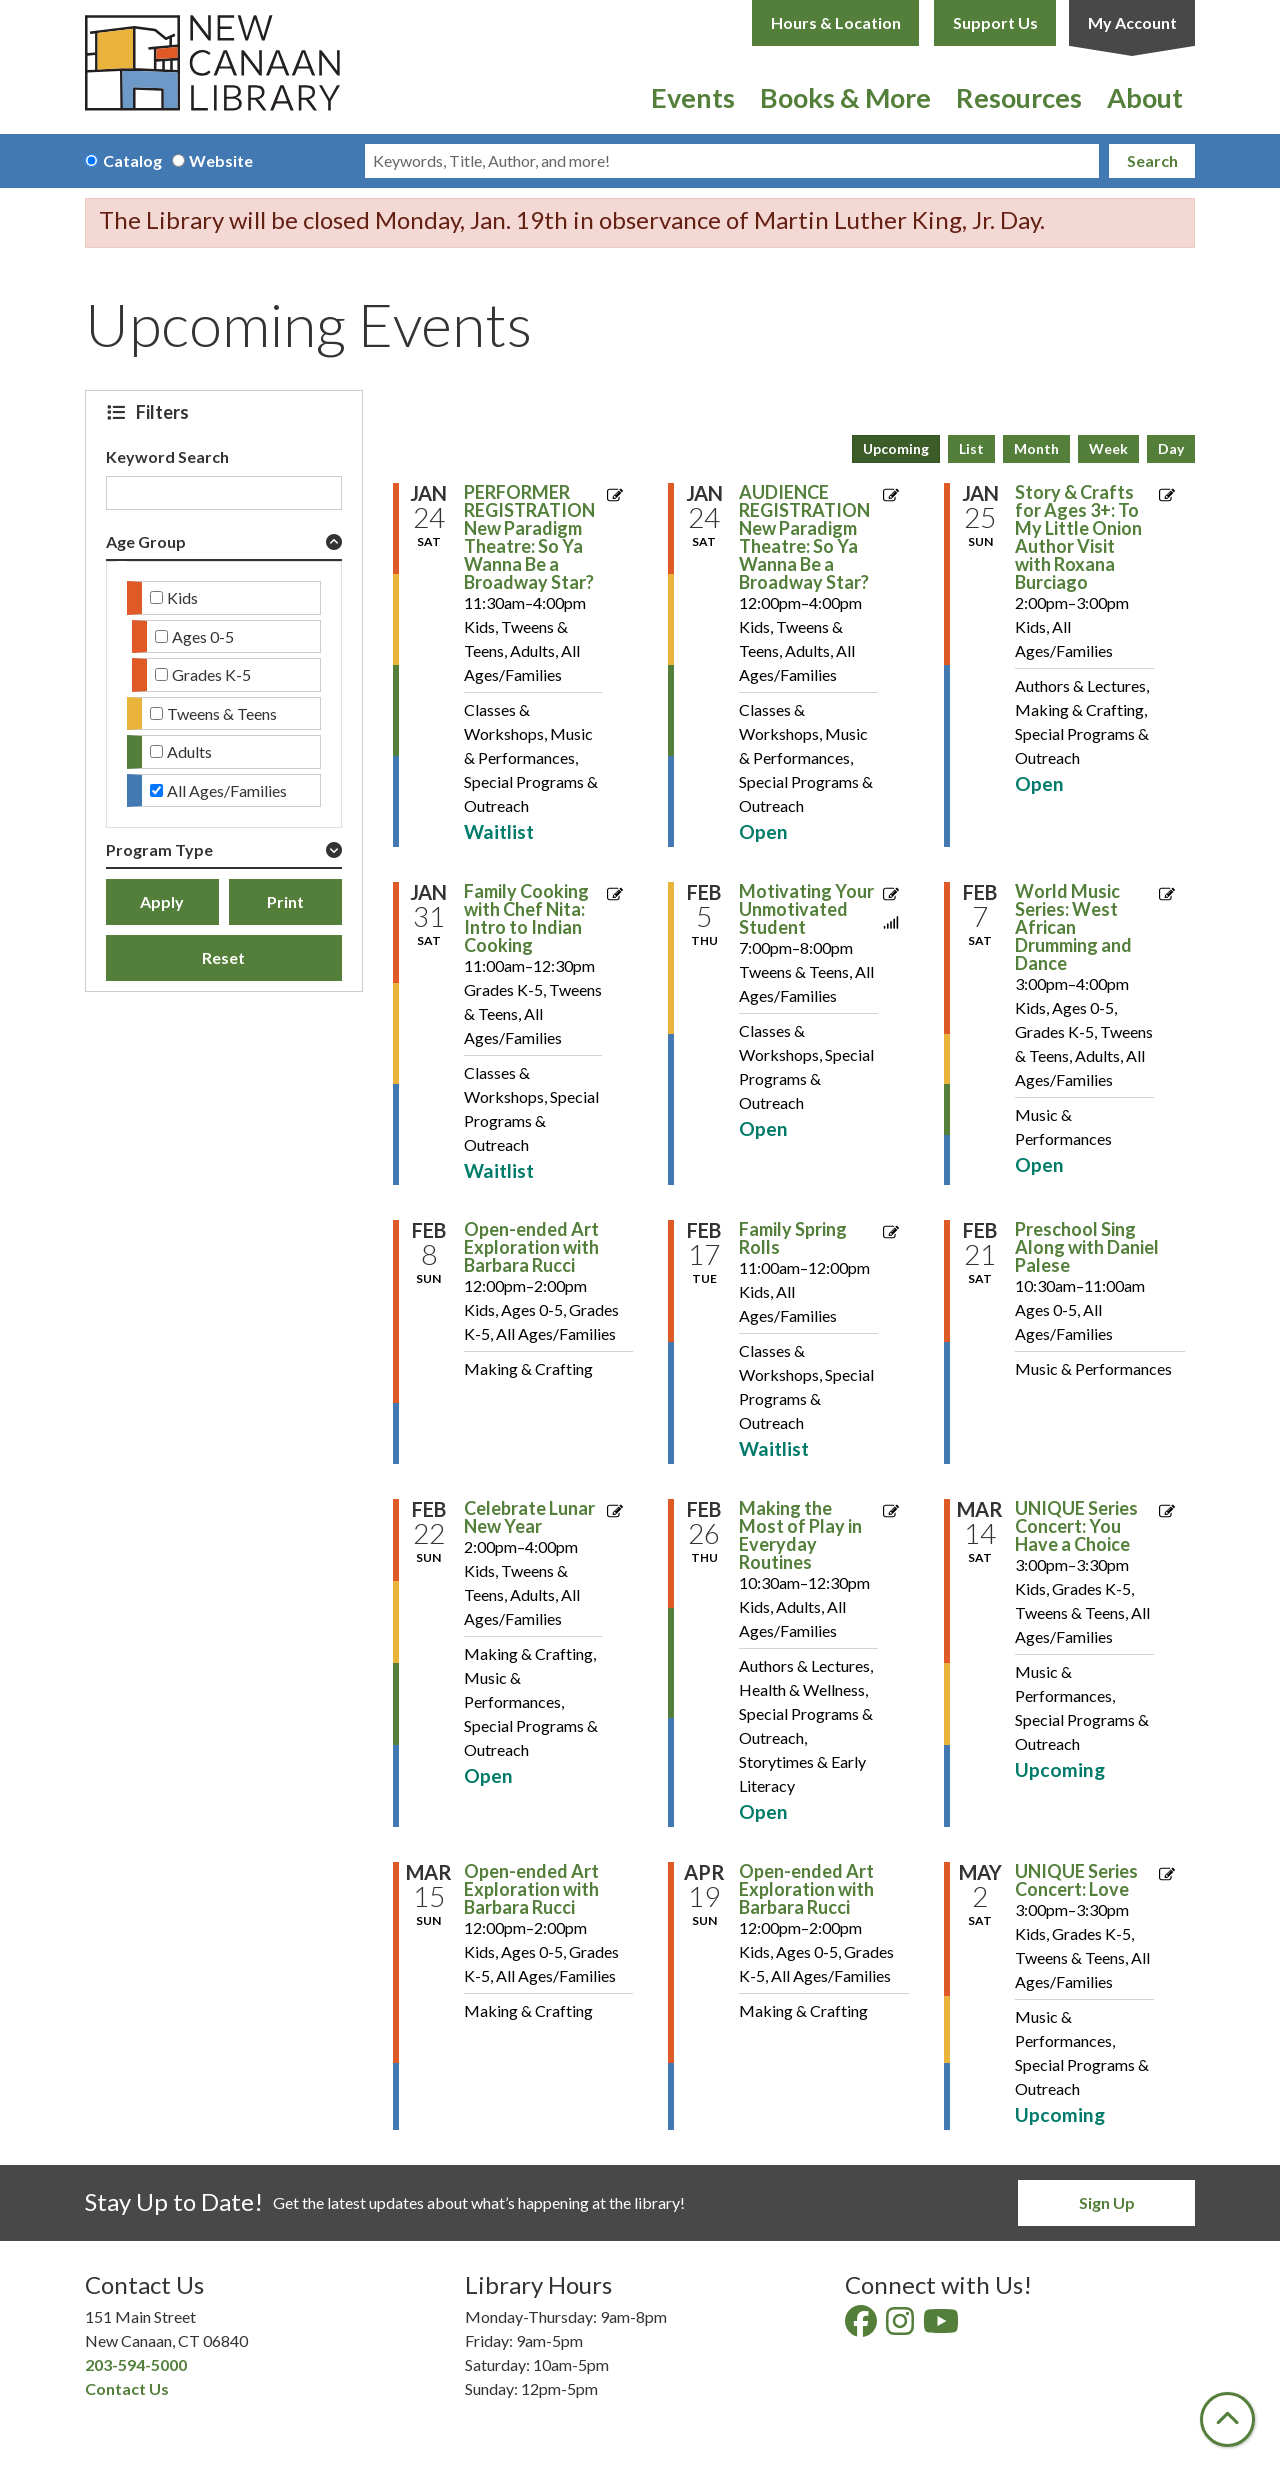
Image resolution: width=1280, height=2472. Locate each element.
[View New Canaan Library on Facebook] (862, 2326)
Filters (165, 412)
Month (1036, 448)
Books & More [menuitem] (845, 97)
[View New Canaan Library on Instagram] (901, 2326)
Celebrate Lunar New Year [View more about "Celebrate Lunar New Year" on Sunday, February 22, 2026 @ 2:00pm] (529, 1517)
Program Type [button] (159, 849)
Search (1152, 160)
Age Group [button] (146, 541)
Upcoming (896, 448)
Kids (182, 597)
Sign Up (1107, 2202)
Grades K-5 (211, 674)
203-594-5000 (136, 2364)
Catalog (132, 160)
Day (1171, 448)
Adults (189, 751)
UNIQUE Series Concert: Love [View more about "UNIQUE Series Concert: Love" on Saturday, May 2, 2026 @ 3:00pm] (1076, 1880)
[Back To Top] (1227, 2419)
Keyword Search (167, 456)
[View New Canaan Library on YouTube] (942, 2326)
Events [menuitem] (693, 97)
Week (1108, 448)
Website (221, 160)
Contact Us (127, 2388)
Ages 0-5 (203, 636)
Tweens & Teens (222, 713)
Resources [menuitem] (1019, 97)
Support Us (995, 22)
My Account (1132, 22)
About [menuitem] (1145, 97)
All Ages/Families (227, 790)
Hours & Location (836, 22)
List (971, 448)
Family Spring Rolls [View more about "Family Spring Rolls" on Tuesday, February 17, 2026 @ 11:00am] (793, 1238)
